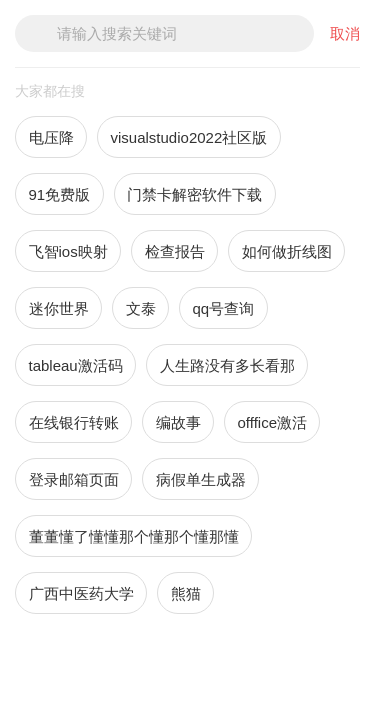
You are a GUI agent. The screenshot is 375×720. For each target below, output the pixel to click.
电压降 (51, 137)
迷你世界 (59, 308)
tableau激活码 (76, 365)
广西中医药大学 (81, 593)
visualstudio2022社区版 (189, 137)
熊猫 (186, 593)
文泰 (141, 308)
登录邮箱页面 (74, 479)
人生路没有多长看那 (227, 365)
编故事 (178, 422)
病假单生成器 (201, 479)
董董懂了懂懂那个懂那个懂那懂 (134, 536)
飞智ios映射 (68, 251)
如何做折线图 (287, 251)
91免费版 (60, 194)
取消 (345, 33)
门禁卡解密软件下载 (194, 194)
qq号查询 (224, 308)
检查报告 (175, 251)
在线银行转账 (74, 422)
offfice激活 (272, 422)
